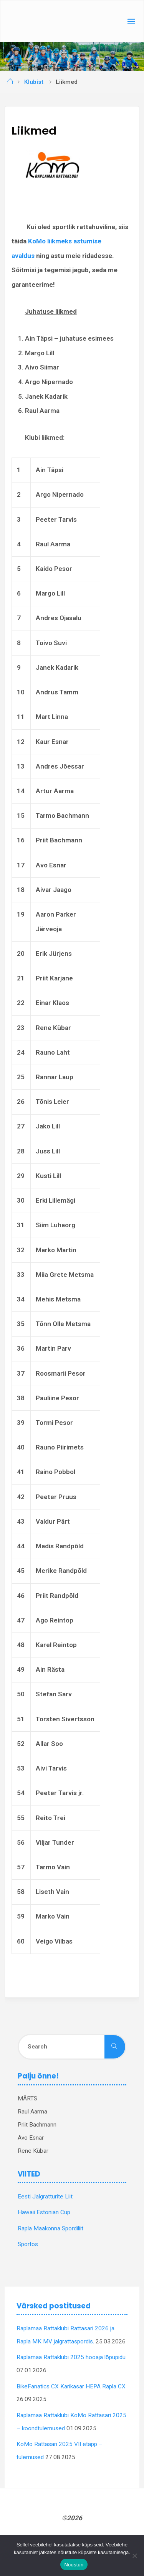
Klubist (33, 81)
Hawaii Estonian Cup (44, 2212)
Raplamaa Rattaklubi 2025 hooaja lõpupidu (71, 2357)
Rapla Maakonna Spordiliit (50, 2228)
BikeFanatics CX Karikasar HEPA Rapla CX (71, 2386)
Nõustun (73, 2565)
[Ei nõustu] (134, 2555)
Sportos (28, 2244)
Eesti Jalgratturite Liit (45, 2196)
